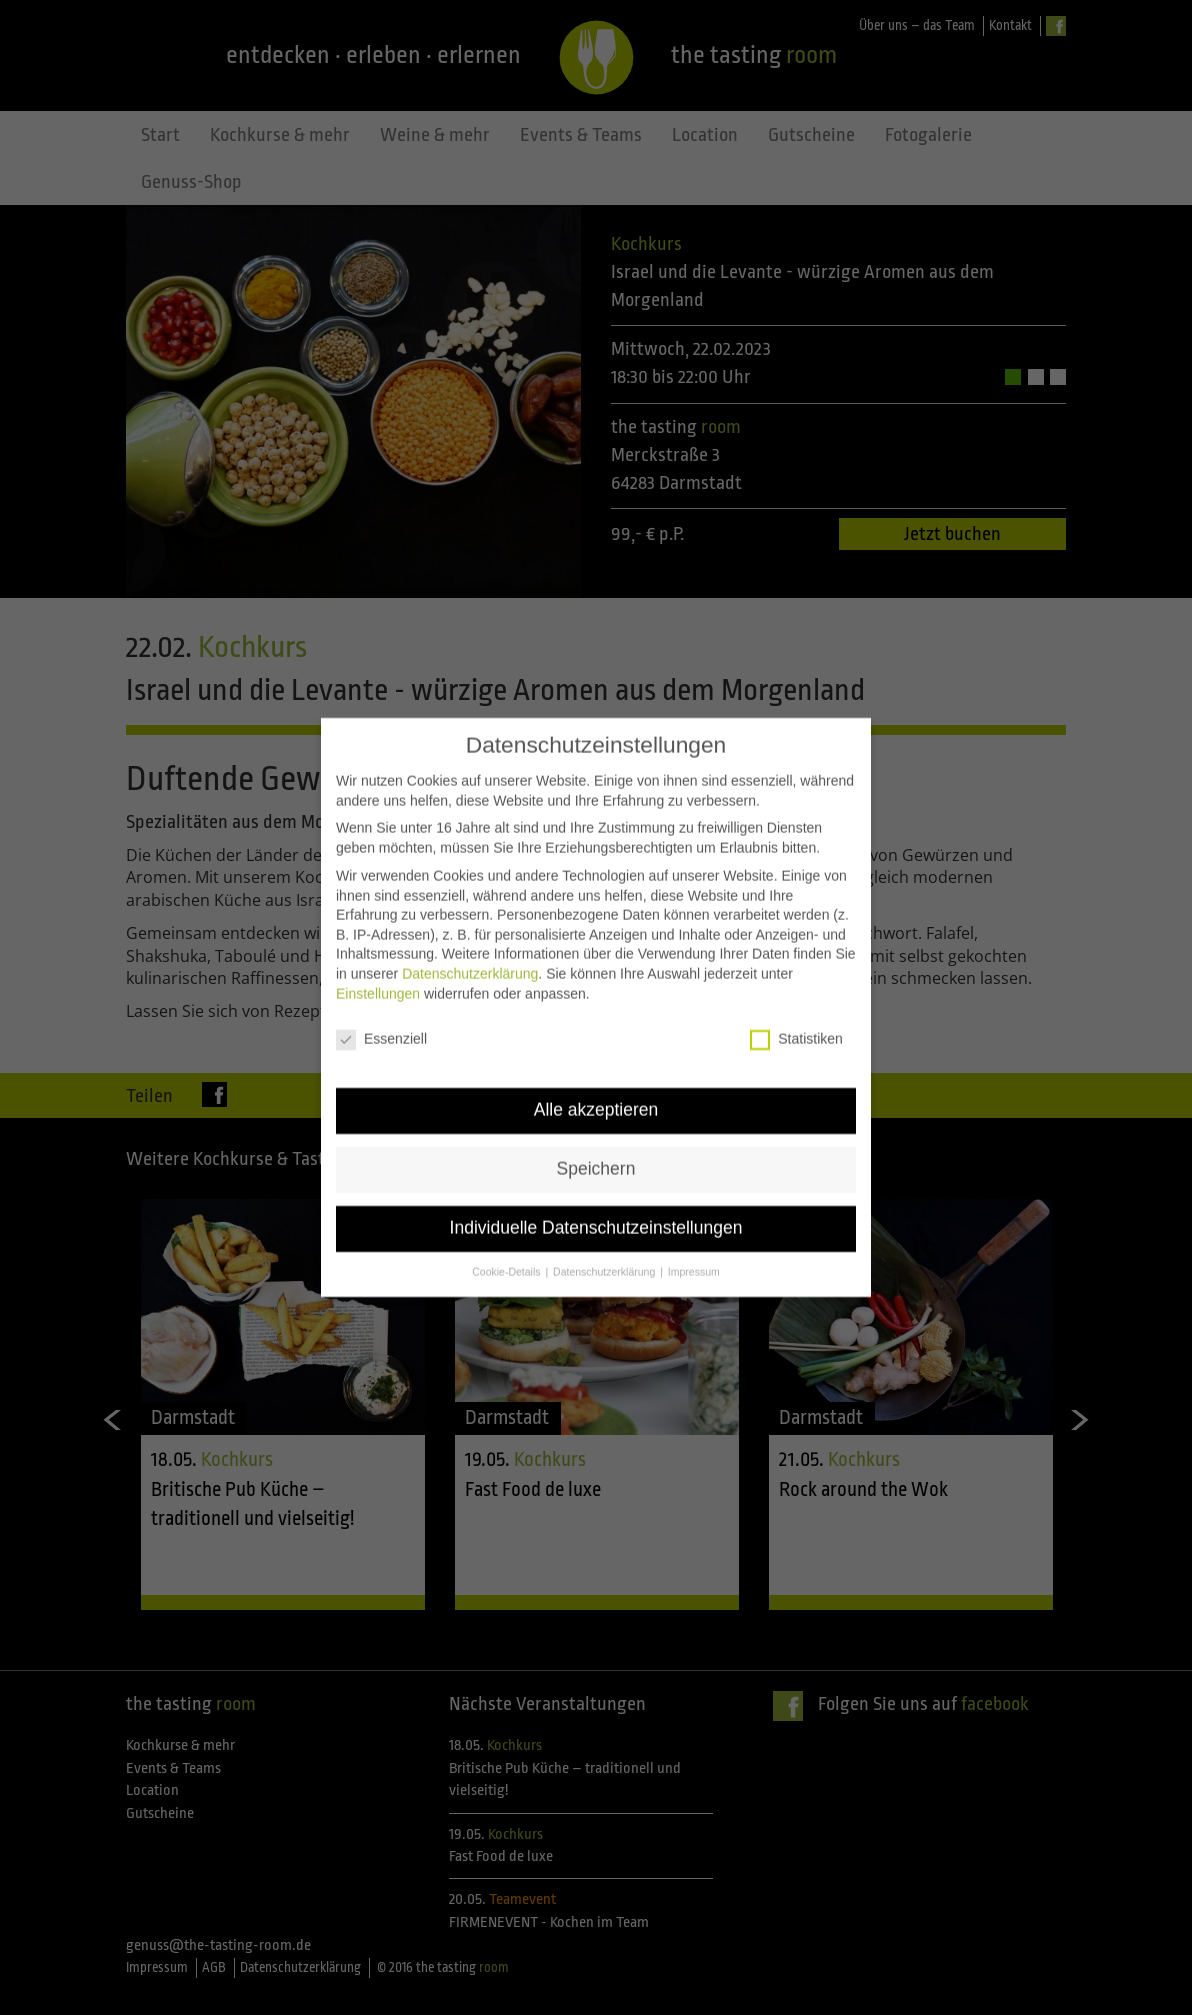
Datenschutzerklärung (470, 944)
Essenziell (381, 1009)
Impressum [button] (694, 1242)
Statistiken (796, 1009)
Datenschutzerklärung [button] (605, 1242)
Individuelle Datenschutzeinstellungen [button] (596, 1198)
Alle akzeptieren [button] (596, 1080)
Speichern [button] (596, 1139)
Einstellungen (378, 963)
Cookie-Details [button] (507, 1242)
